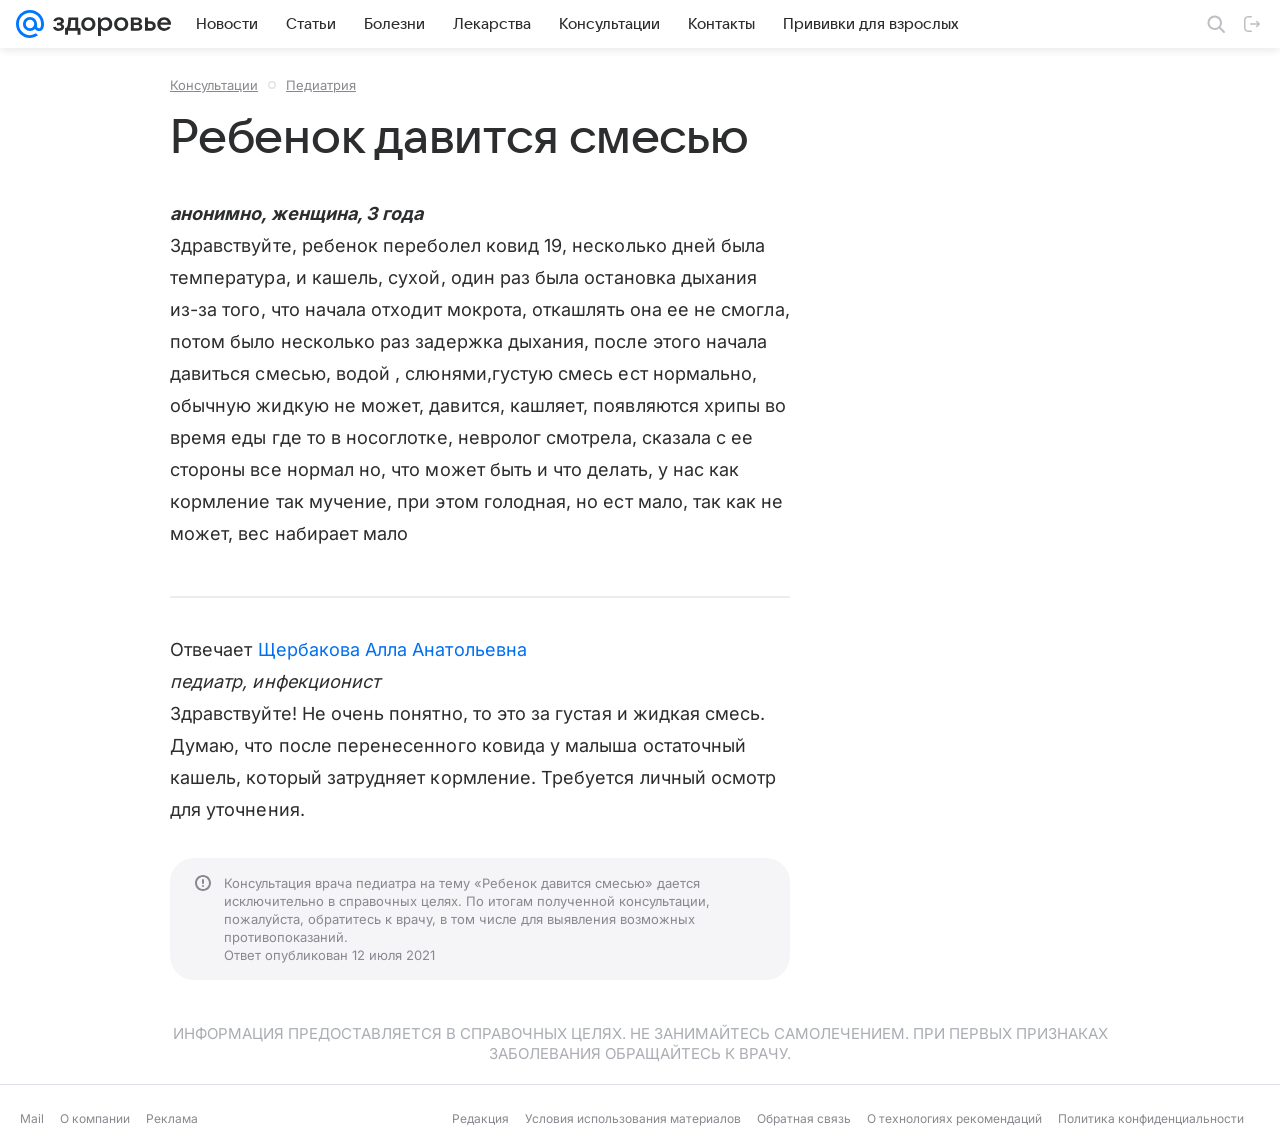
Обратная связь (804, 1118)
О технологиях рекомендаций (954, 1118)
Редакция (480, 1118)
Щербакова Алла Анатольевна (392, 649)
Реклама (172, 1118)
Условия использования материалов (633, 1118)
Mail (32, 1118)
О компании (95, 1118)
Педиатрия (321, 85)
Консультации (214, 85)
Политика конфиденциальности (1151, 1118)
